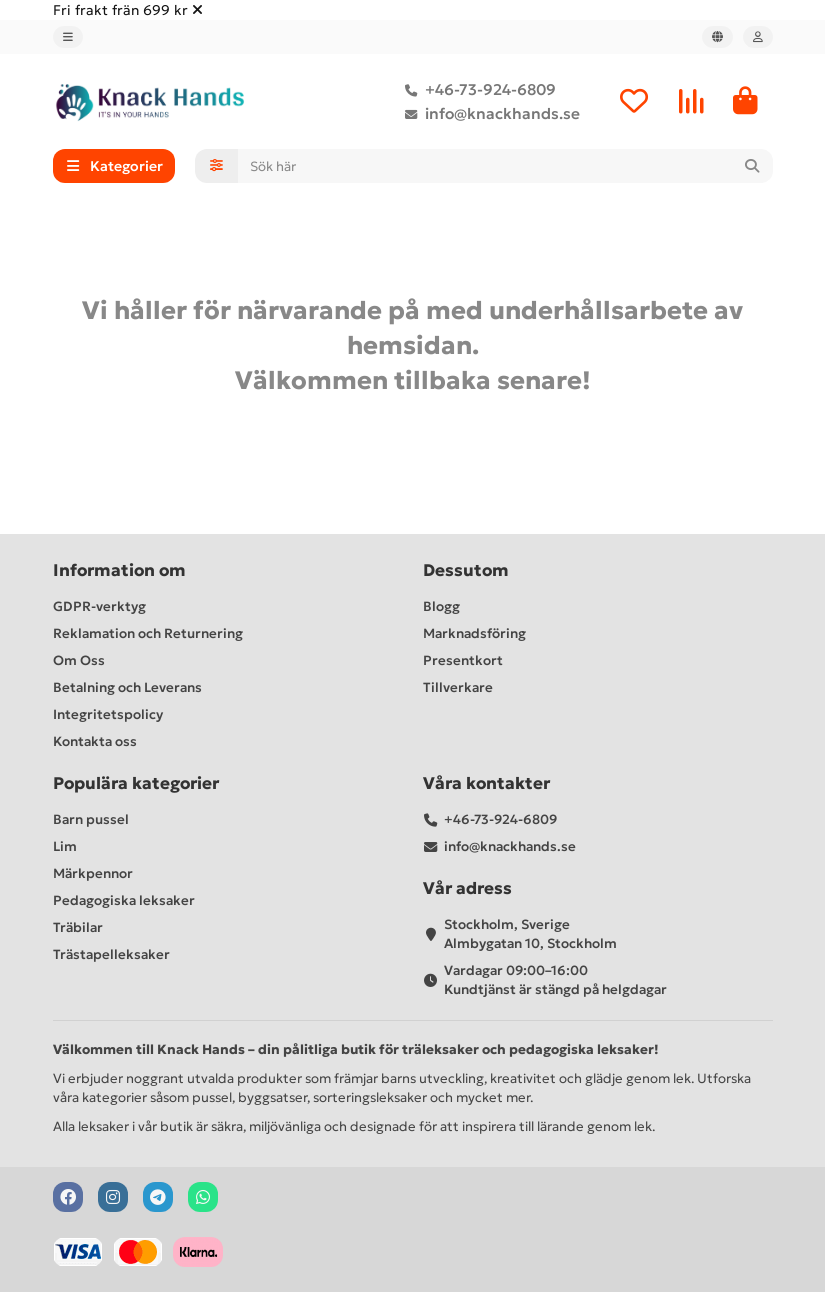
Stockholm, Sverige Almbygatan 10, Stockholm (530, 934)
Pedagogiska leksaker (124, 900)
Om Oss (79, 660)
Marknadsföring (474, 633)
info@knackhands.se (488, 114)
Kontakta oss (95, 741)
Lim (65, 846)
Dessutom (466, 570)
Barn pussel (91, 819)
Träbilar (78, 927)
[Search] (505, 167)
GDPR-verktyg (99, 606)
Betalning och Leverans (127, 687)
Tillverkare (458, 687)
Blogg (441, 606)
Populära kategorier (136, 783)
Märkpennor (93, 873)
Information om (119, 570)
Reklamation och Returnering (148, 633)
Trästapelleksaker (111, 954)
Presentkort (463, 660)
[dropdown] (68, 37)
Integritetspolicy (108, 714)
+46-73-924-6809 (476, 90)
